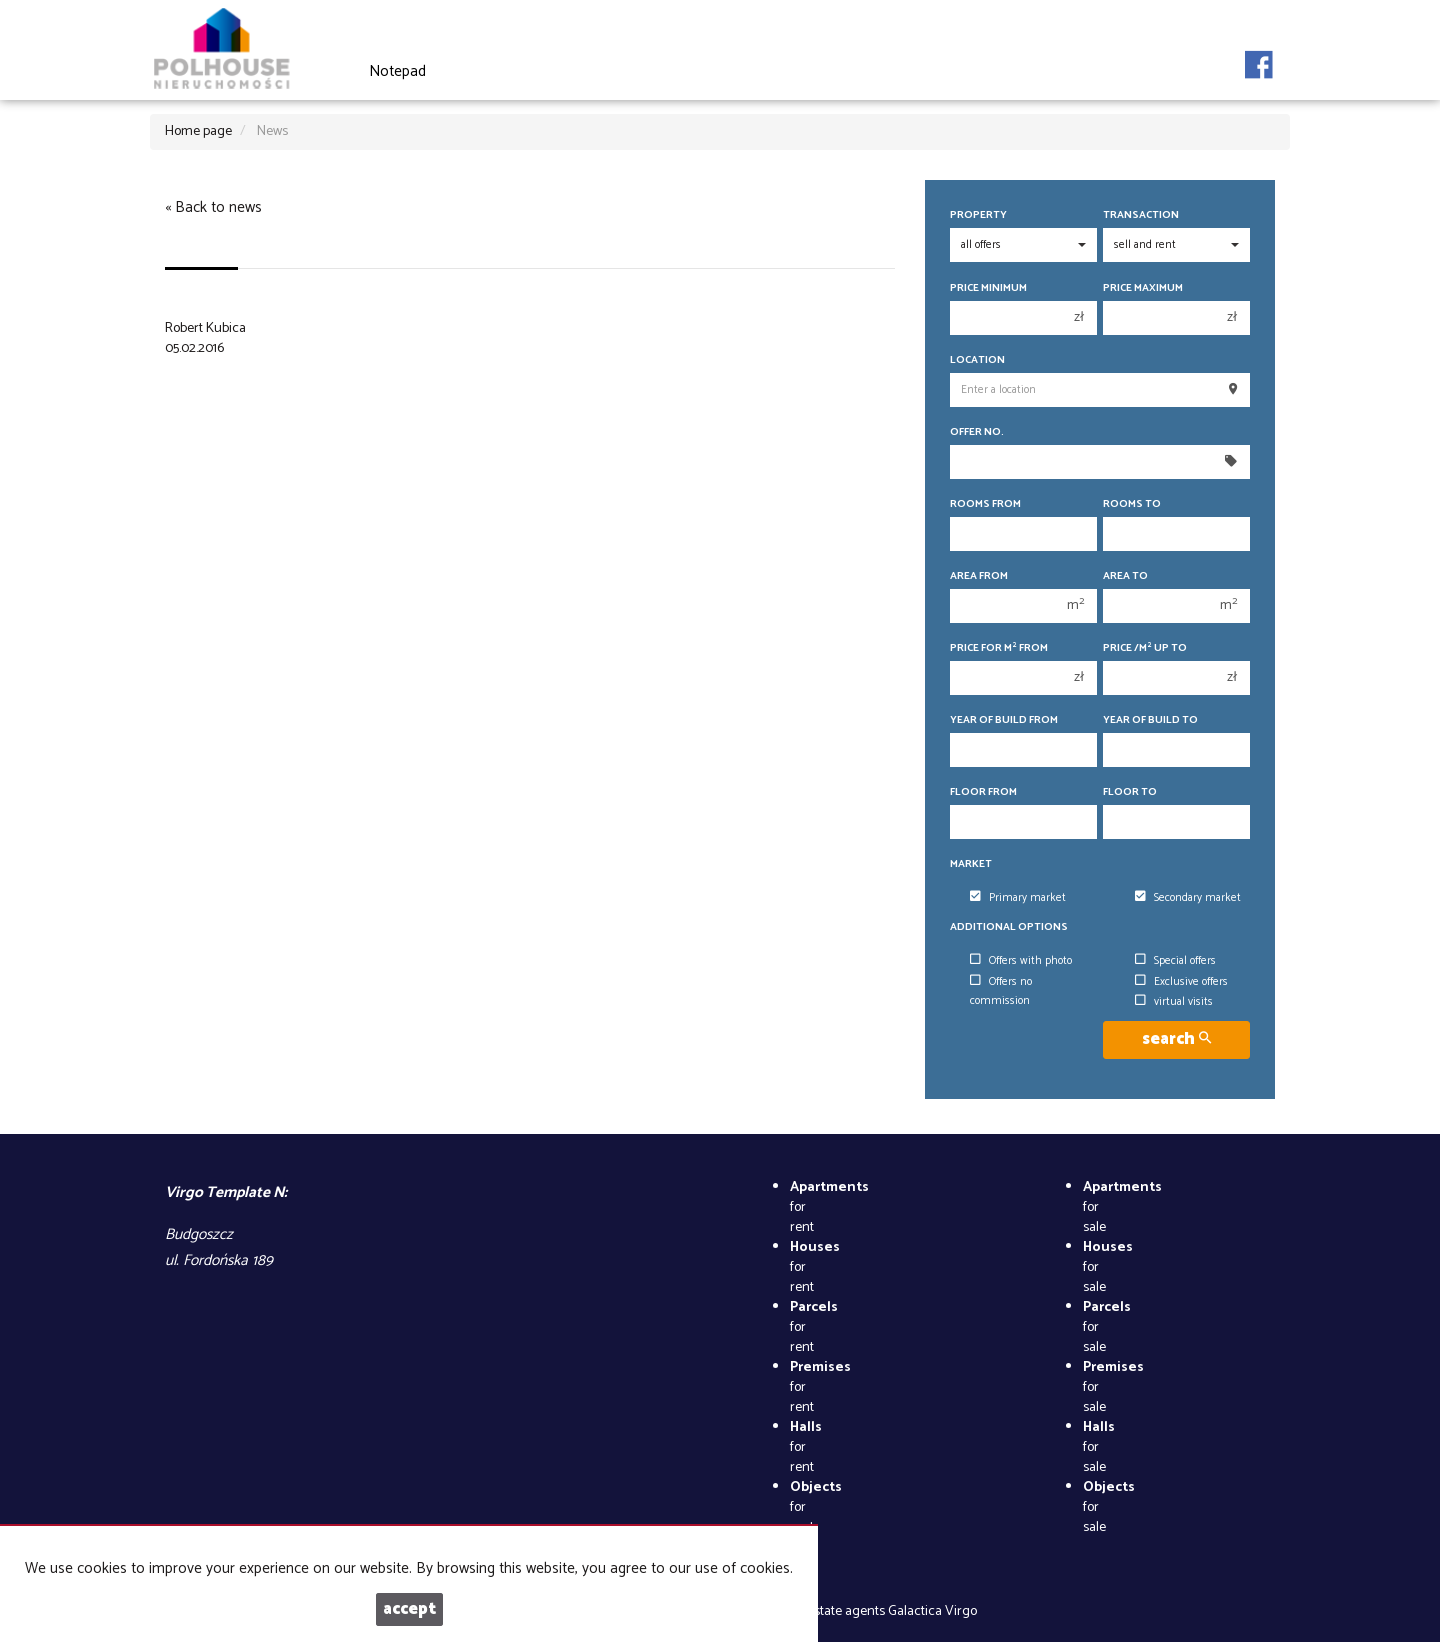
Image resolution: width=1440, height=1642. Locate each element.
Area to (1125, 576)
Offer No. (977, 432)
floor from (983, 792)
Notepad (397, 71)
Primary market (1018, 898)
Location (977, 360)
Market (971, 864)
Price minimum (988, 288)
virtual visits (1174, 1002)
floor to (1130, 792)
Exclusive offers (1181, 982)
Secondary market (1188, 898)
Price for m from (999, 648)
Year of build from (1004, 720)
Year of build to (1150, 720)
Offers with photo (1021, 961)
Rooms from (985, 504)
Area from (979, 576)
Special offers (1175, 961)
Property (978, 215)
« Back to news (213, 207)
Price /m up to (1145, 648)
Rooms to (1132, 504)
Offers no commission (1001, 991)
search (1176, 1039)
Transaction (1141, 215)
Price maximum (1143, 288)
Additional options (1009, 927)
